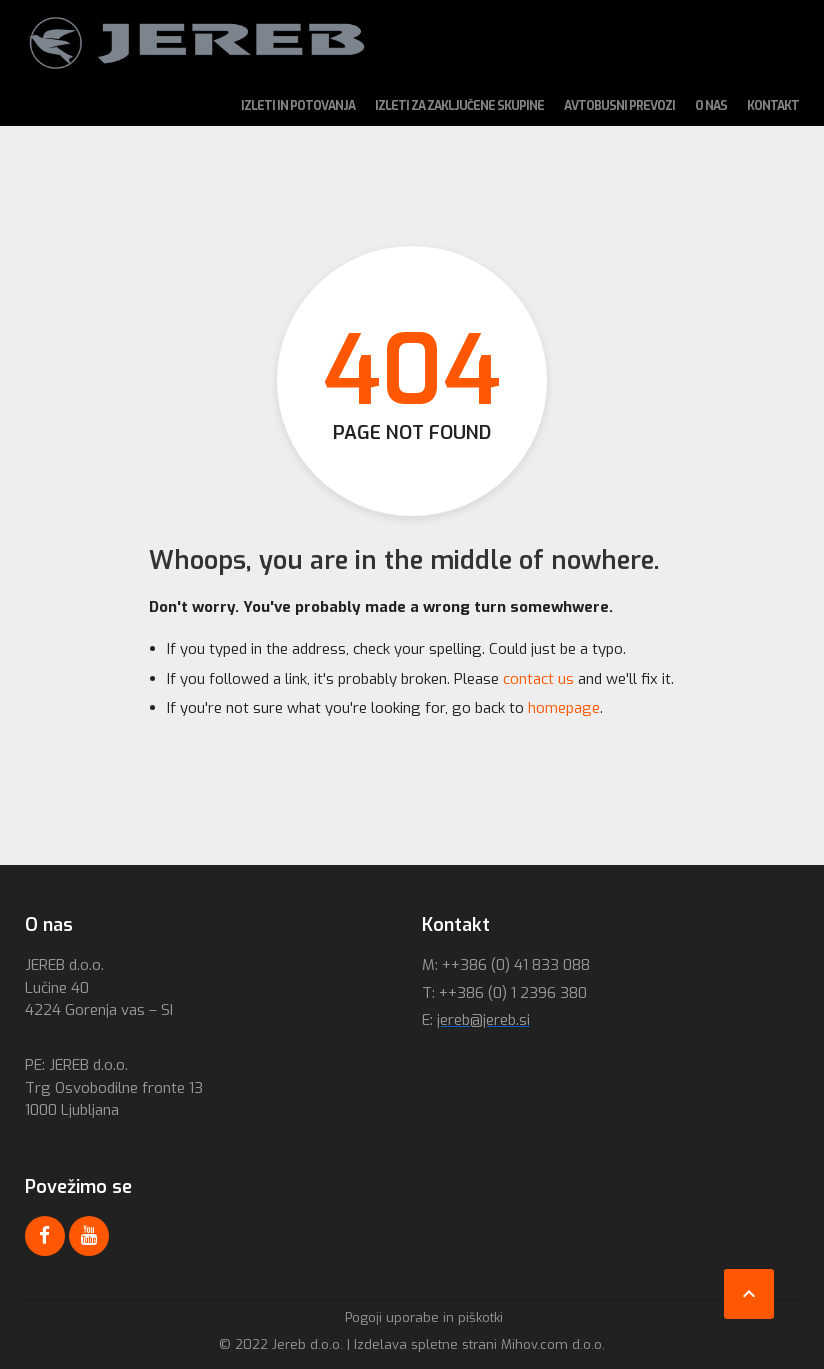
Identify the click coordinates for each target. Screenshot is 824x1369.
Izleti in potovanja (298, 106)
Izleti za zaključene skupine (459, 106)
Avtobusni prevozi (619, 106)
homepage (564, 708)
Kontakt (773, 106)
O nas (711, 106)
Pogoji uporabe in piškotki (424, 1317)
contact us (538, 679)
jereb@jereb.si (483, 1020)
